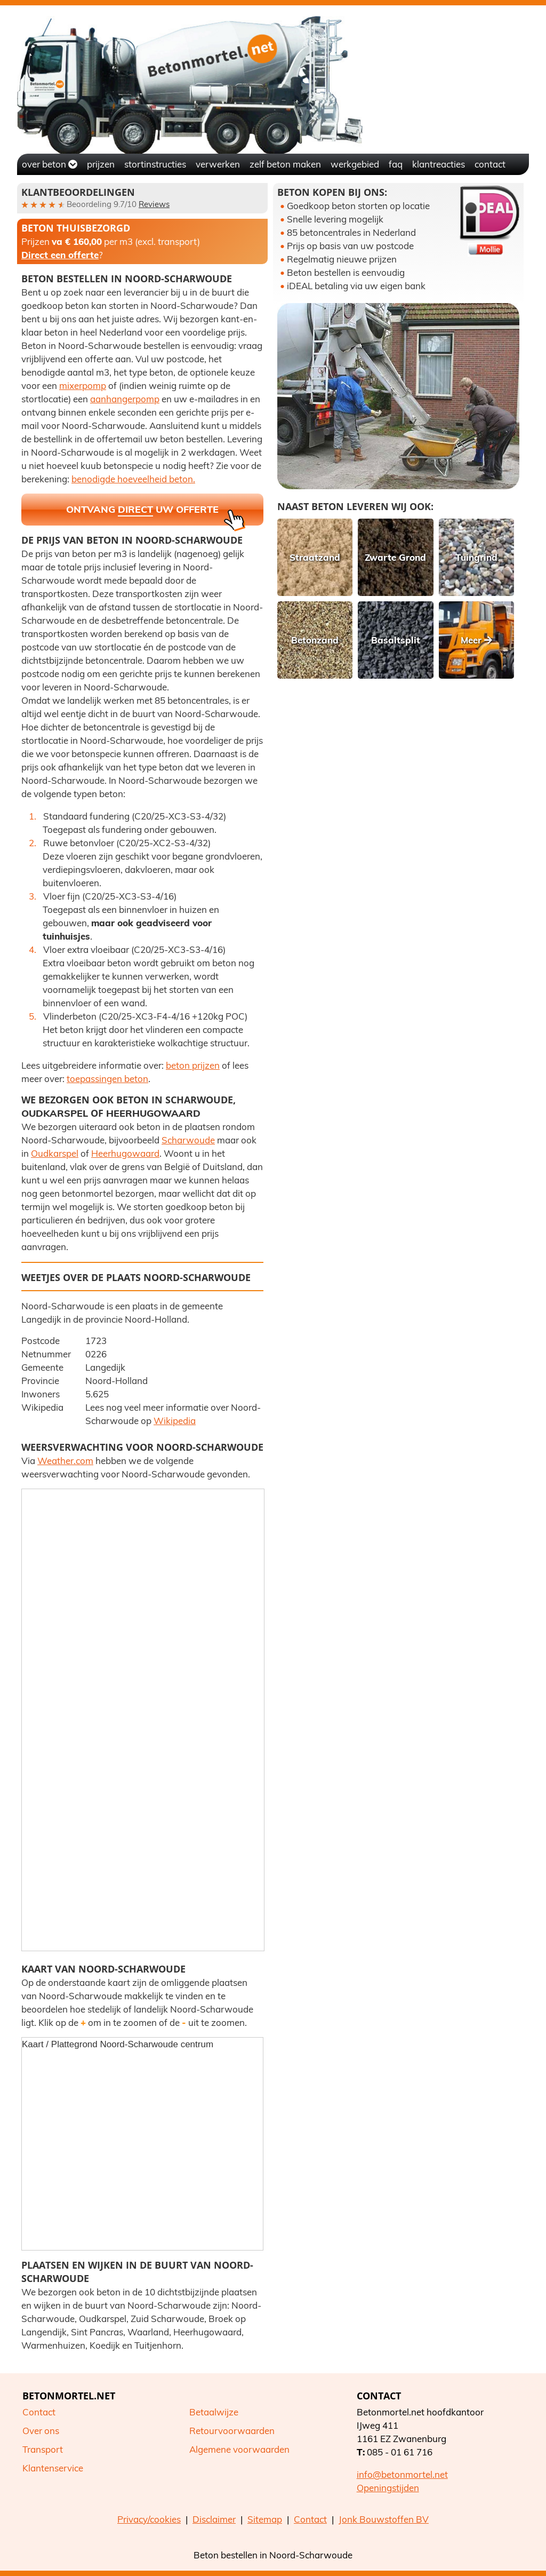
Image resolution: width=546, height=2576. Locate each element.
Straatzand (315, 557)
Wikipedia (175, 1420)
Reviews (154, 204)
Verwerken (218, 164)
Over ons (40, 2430)
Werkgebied (355, 164)
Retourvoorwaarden (232, 2430)
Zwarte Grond (395, 557)
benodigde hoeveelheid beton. (133, 478)
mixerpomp (82, 385)
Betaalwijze (213, 2412)
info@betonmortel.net (402, 2474)
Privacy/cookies (149, 2519)
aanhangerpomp (124, 398)
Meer (476, 640)
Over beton (49, 164)
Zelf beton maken (285, 164)
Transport (42, 2449)
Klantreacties (438, 164)
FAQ (396, 164)
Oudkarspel (54, 1113)
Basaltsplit (395, 640)
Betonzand (315, 640)
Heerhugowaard (153, 1113)
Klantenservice (52, 2468)
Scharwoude (188, 1140)
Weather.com (65, 1460)
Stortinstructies (155, 164)
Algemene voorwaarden (239, 2449)
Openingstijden (388, 2487)
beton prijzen (193, 1065)
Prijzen (101, 164)
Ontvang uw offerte (155, 514)
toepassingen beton (107, 1078)
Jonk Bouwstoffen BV (384, 2519)
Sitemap (264, 2519)
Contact (490, 164)
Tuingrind (476, 557)
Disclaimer (214, 2519)
